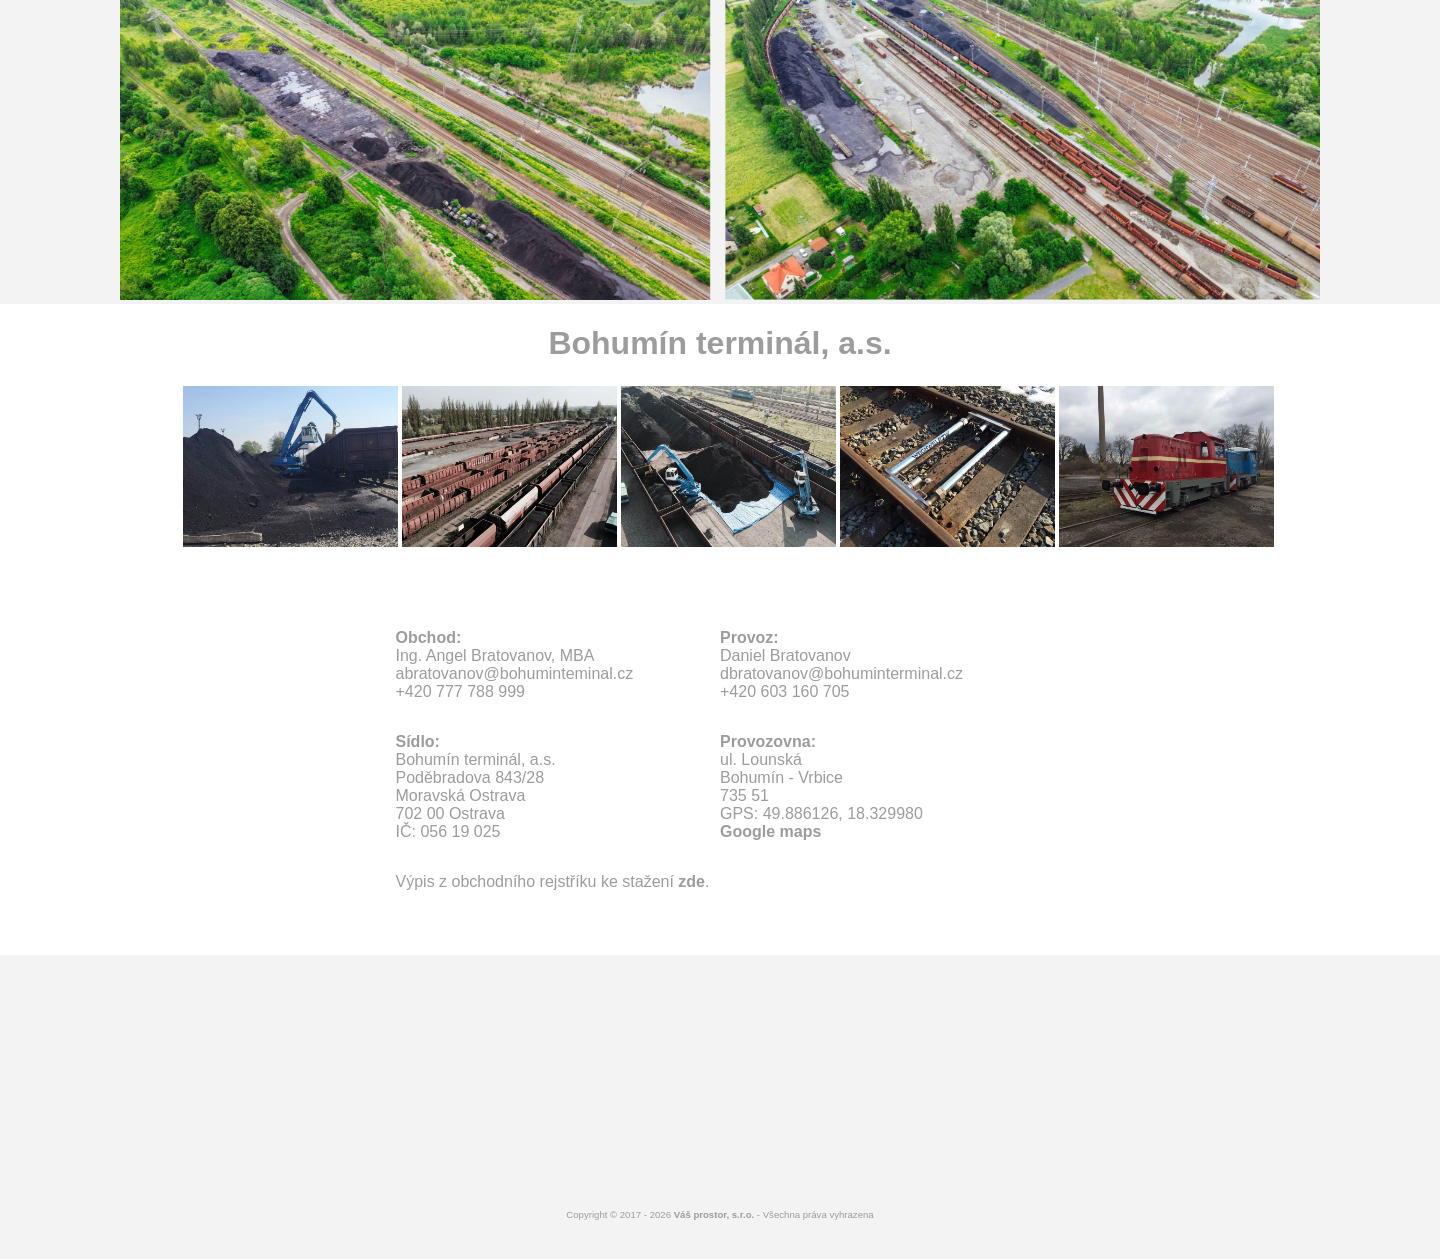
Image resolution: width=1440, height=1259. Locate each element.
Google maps (770, 831)
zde (691, 881)
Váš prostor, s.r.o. (714, 1214)
